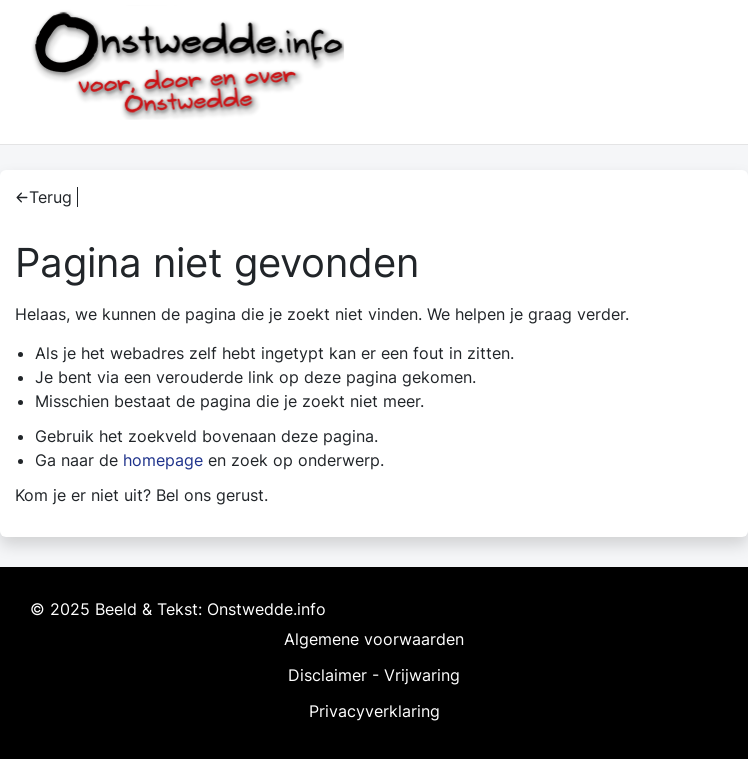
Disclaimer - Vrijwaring (374, 675)
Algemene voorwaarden (374, 639)
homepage (163, 460)
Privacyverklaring (374, 711)
